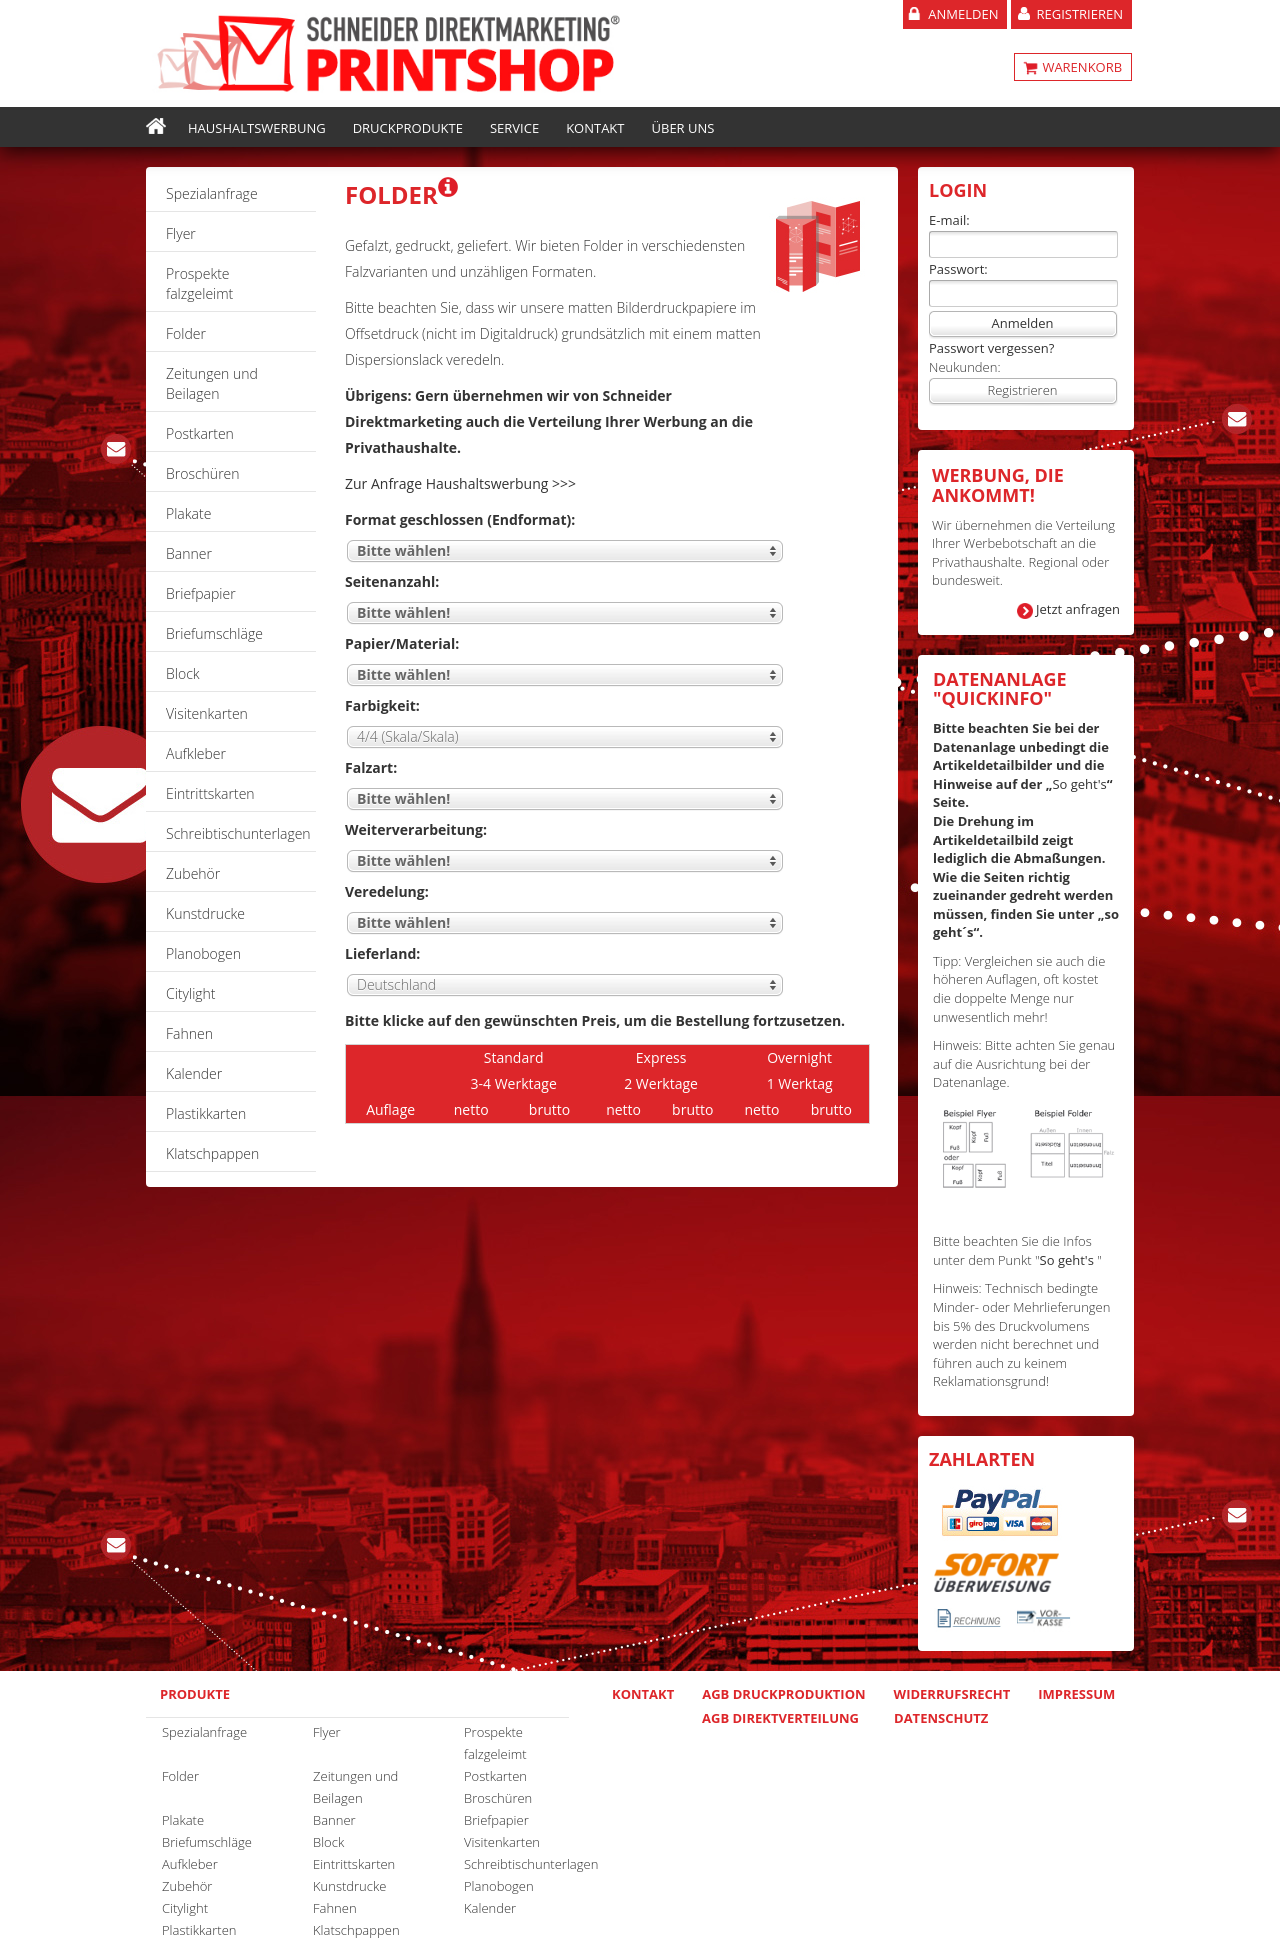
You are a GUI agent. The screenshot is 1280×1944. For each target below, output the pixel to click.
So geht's (1079, 784)
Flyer (181, 233)
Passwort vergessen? (991, 348)
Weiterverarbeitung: (416, 829)
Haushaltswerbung (257, 128)
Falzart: (371, 767)
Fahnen (189, 1033)
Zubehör (193, 873)
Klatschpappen (212, 1153)
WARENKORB (1080, 67)
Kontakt (595, 128)
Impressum (1076, 1694)
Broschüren (203, 473)
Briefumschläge (214, 633)
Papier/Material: (402, 643)
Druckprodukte (408, 128)
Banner (189, 553)
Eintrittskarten (210, 793)
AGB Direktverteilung (780, 1718)
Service (514, 128)
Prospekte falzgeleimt (199, 283)
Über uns (683, 128)
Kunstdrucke (205, 913)
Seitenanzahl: (392, 581)
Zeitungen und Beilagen (212, 383)
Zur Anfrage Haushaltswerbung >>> (460, 483)
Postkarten (200, 433)
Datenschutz (941, 1718)
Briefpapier (201, 593)
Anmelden (963, 14)
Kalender (194, 1073)
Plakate (188, 513)
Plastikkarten (206, 1113)
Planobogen (203, 953)
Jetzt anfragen (1078, 609)
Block (183, 673)
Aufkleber (196, 753)
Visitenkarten (207, 713)
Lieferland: (382, 953)
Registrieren (1079, 14)
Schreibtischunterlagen (238, 833)
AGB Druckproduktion (783, 1694)
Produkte (195, 1694)
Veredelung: (387, 891)
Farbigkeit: (382, 705)
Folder (186, 333)
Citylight (191, 993)
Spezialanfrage (212, 193)
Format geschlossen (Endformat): (460, 519)
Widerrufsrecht (952, 1694)
